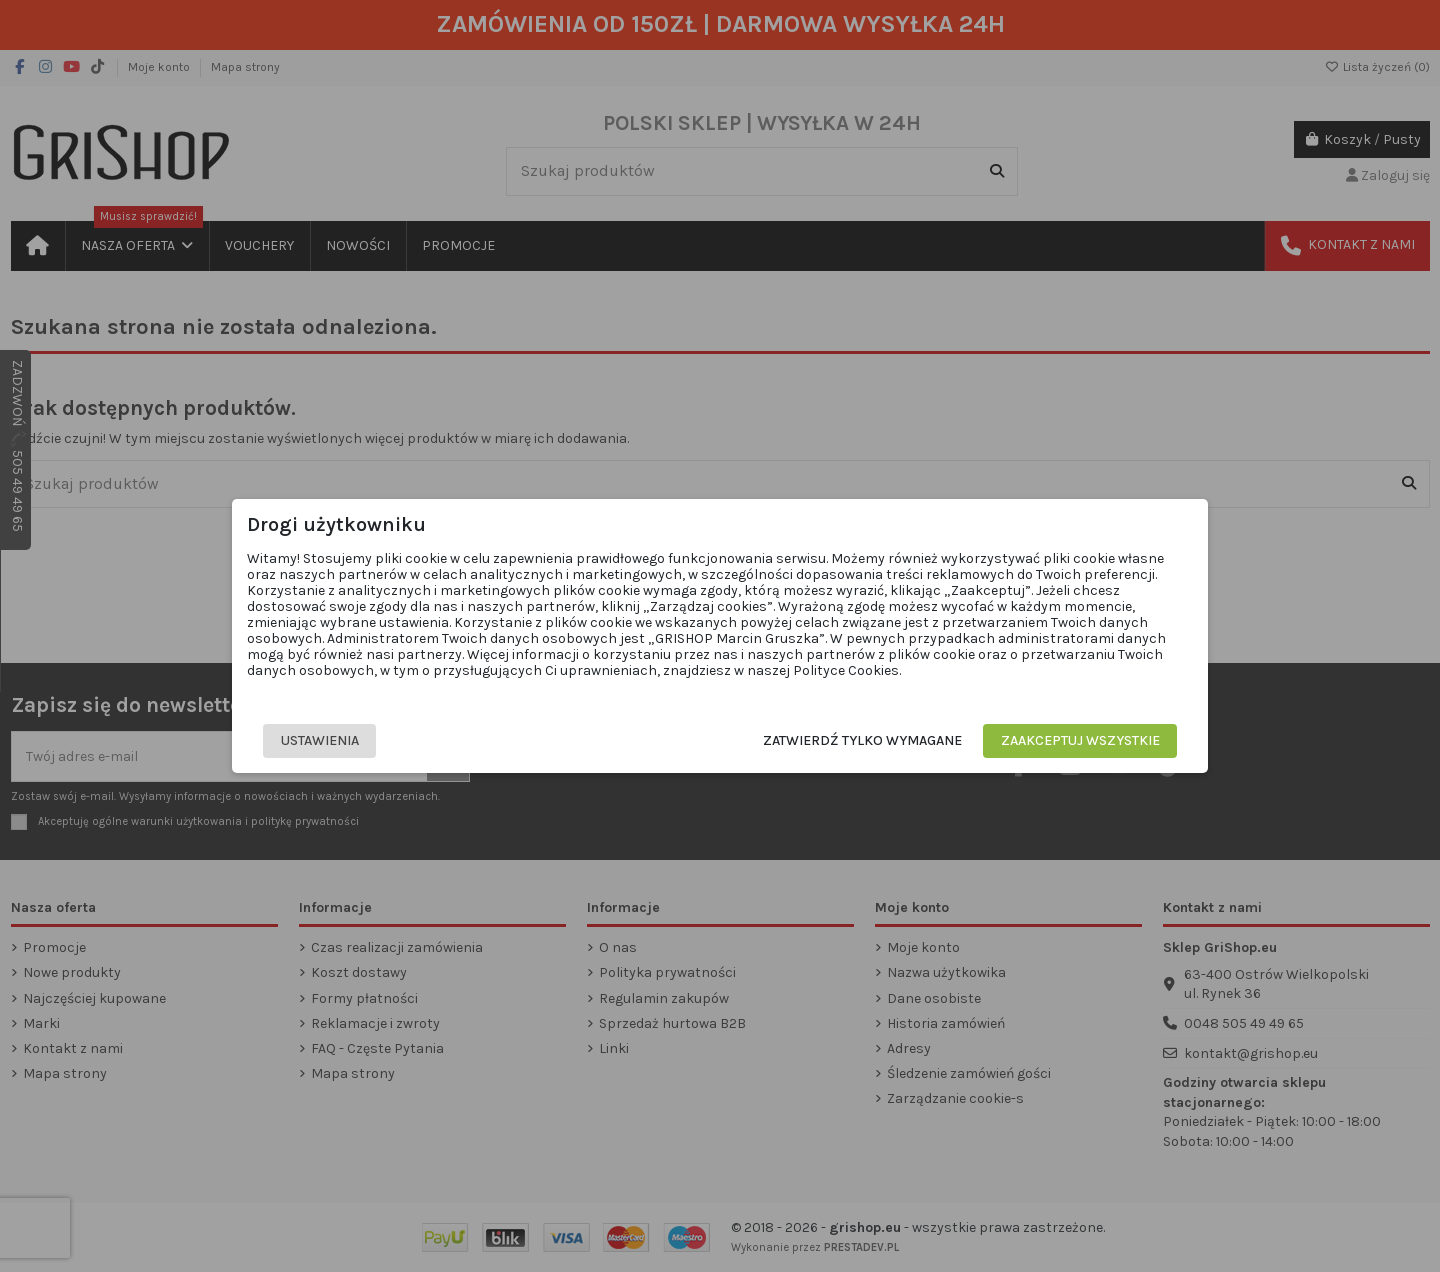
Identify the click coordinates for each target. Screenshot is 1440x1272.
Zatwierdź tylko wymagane (862, 740)
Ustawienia (320, 740)
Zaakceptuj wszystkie (1080, 740)
